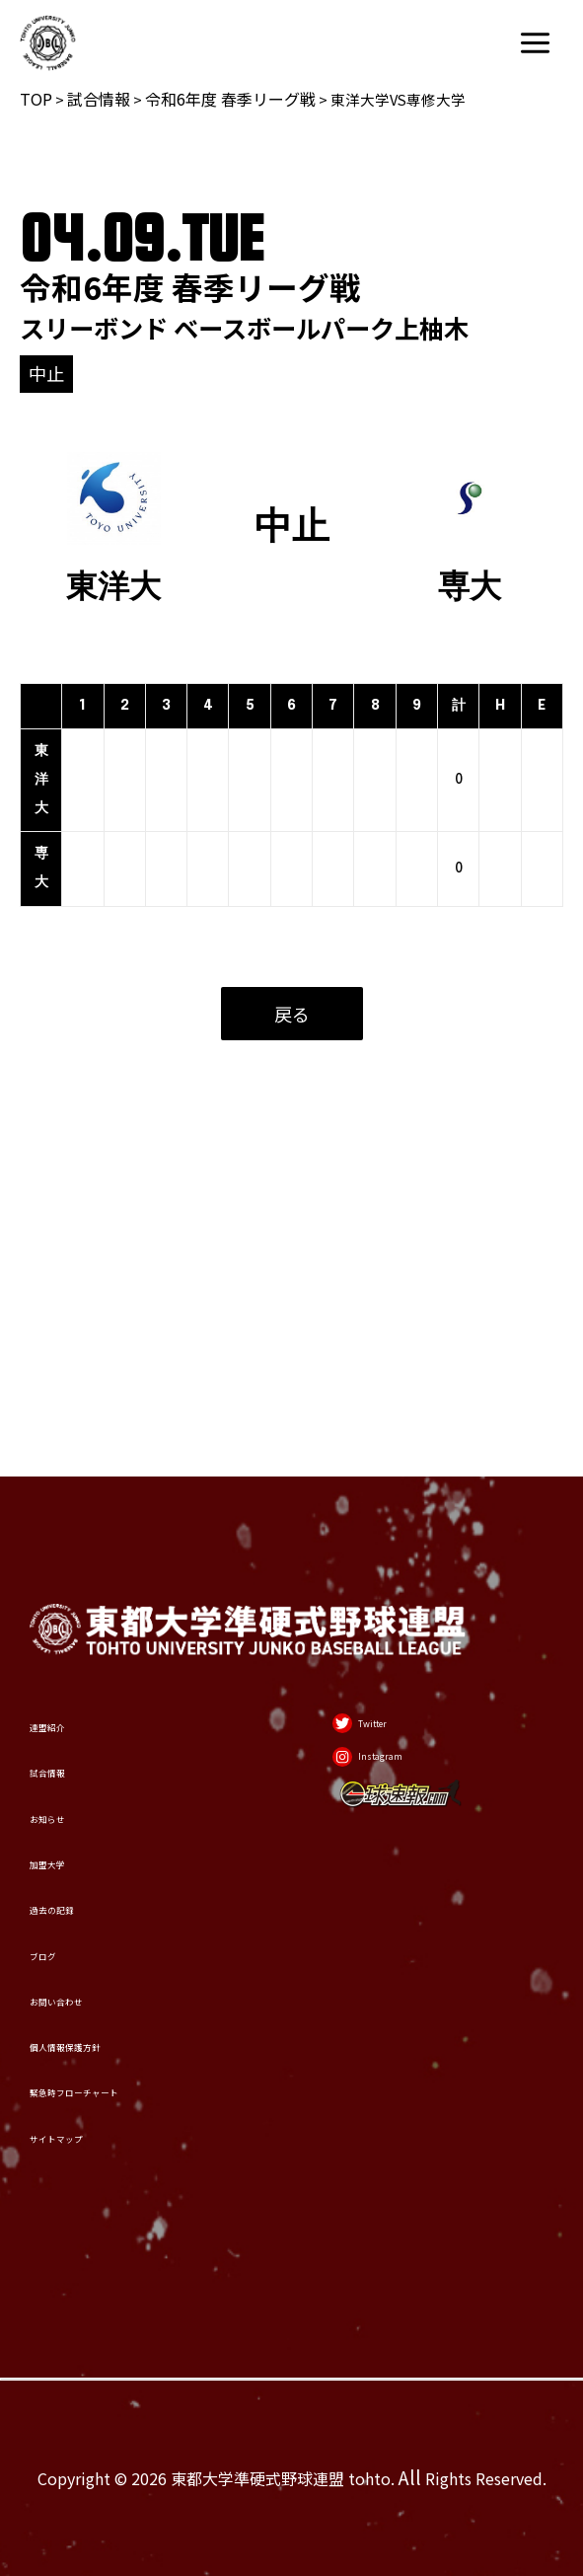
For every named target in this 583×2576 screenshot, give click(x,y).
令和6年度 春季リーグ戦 (230, 99)
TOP (36, 99)
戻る (292, 1013)
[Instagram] (392, 1562)
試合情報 (98, 99)
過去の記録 (81, 1769)
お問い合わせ (92, 1907)
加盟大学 (71, 1700)
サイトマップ (92, 2115)
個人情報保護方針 (112, 1977)
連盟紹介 (71, 1491)
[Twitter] (378, 1500)
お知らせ (71, 1631)
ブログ (61, 1838)
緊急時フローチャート (133, 2046)
